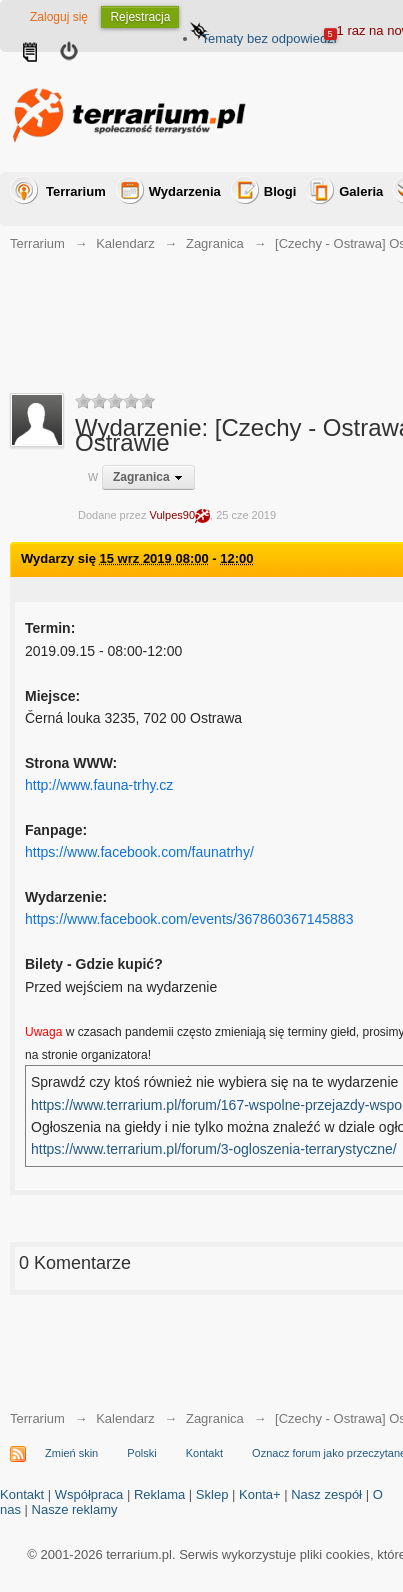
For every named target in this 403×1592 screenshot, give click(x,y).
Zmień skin (71, 1453)
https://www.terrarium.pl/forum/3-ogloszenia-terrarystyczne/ (214, 1149)
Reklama (159, 1494)
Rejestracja (140, 17)
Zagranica (215, 1418)
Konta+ (260, 1494)
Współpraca (89, 1494)
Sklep (212, 1494)
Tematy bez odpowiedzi (268, 38)
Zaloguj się (59, 17)
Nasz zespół (326, 1494)
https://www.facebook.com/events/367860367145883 (189, 919)
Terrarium (76, 191)
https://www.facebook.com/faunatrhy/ (139, 852)
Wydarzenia (185, 191)
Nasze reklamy (75, 1509)
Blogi (280, 191)
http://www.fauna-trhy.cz (99, 785)
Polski (141, 1453)
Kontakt (204, 1453)
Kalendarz (125, 1418)
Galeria (361, 191)
